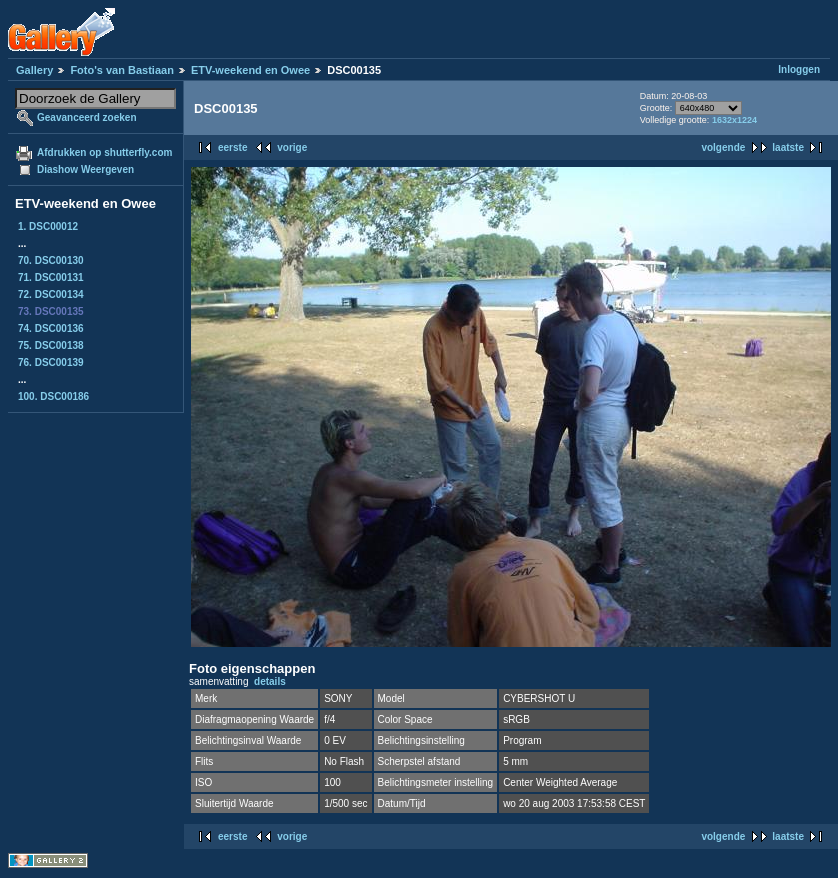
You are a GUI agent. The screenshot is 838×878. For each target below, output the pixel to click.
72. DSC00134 (51, 294)
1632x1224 (734, 120)
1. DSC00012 (48, 226)
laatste (788, 147)
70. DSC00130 (51, 260)
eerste (232, 147)
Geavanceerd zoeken (87, 117)
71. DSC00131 (51, 277)
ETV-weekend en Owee (250, 70)
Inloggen (799, 69)
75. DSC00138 (51, 345)
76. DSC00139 (51, 362)
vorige (292, 147)
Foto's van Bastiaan (121, 70)
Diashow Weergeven (85, 169)
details (270, 681)
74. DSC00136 (51, 328)
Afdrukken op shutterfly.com (104, 152)
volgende (723, 147)
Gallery (34, 70)
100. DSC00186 (53, 396)
